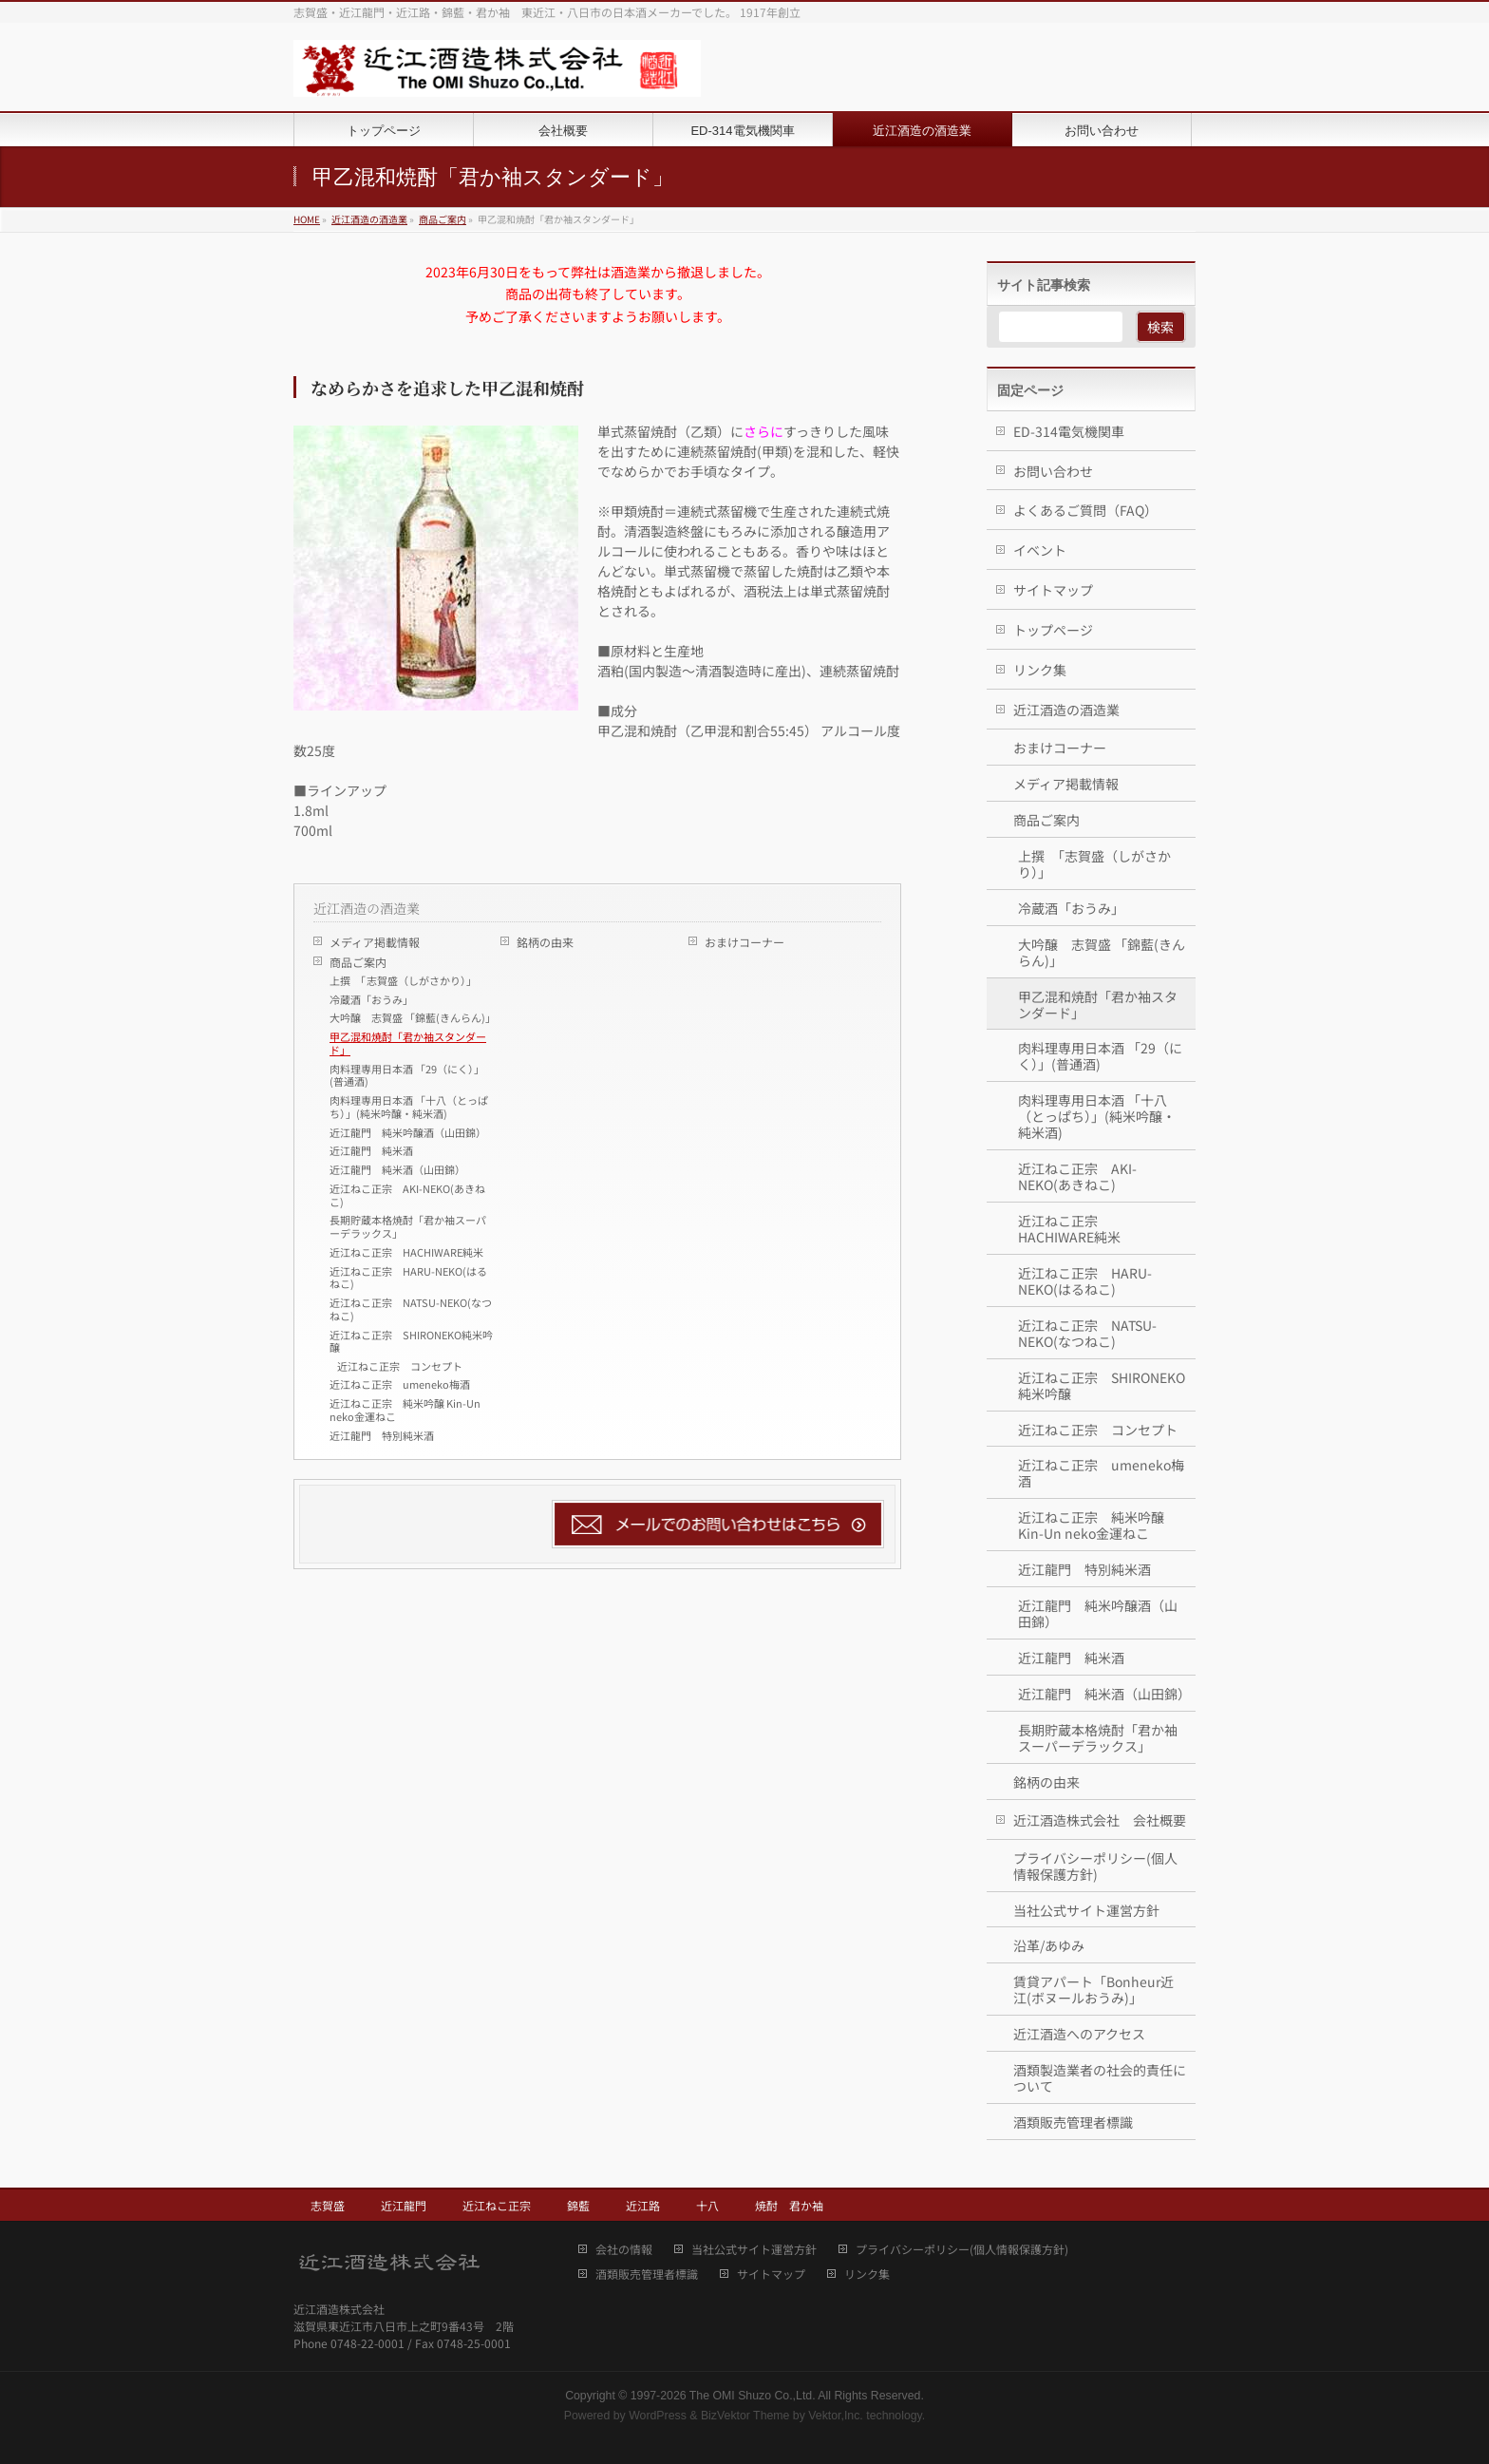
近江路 (643, 2205)
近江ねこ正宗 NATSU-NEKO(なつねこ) (411, 1309)
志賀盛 (328, 2205)
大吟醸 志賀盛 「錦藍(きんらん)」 (413, 1017)
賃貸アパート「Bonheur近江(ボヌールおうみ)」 (1093, 1989)
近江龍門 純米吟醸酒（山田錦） (408, 1132)
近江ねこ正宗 (496, 2205)
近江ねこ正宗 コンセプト (399, 1366)
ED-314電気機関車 (1068, 431)
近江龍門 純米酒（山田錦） (397, 1169)
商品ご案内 (358, 962)
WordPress (658, 2415)
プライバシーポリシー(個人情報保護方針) (1095, 1866)
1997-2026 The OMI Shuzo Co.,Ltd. (723, 2395)
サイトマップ (1053, 589)
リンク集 (1039, 669)
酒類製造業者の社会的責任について (1099, 2077)
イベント (1039, 549)
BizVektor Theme (745, 2415)
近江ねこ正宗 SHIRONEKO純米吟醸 (411, 1341)
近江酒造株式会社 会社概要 (1099, 1819)
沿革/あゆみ (1048, 1945)
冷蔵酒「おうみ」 (371, 999)
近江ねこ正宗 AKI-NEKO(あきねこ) (407, 1195)
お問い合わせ (1053, 471)
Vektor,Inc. (835, 2415)
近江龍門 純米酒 (371, 1150)
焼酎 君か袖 (789, 2205)
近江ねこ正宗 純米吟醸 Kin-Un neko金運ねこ (405, 1409)
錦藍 (578, 2205)
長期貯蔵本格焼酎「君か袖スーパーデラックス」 (408, 1226)
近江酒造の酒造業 (366, 908)
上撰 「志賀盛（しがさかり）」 (403, 980)
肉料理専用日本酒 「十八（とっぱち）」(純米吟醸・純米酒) (409, 1106)
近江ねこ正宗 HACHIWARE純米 (406, 1252)
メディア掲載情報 (375, 942)
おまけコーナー (744, 942)
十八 (707, 2205)
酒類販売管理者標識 (1073, 2122)
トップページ (1053, 629)
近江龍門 (403, 2205)
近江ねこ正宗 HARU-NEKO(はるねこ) (408, 1277)
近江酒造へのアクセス (1079, 2033)
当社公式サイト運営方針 (1086, 1910)
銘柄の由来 (545, 942)
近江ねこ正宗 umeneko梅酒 (400, 1384)
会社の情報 (623, 2250)
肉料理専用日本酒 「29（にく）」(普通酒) (407, 1075)
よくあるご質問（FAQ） (1085, 510)
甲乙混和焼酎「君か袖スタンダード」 (408, 1043)
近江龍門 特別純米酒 (382, 1435)
